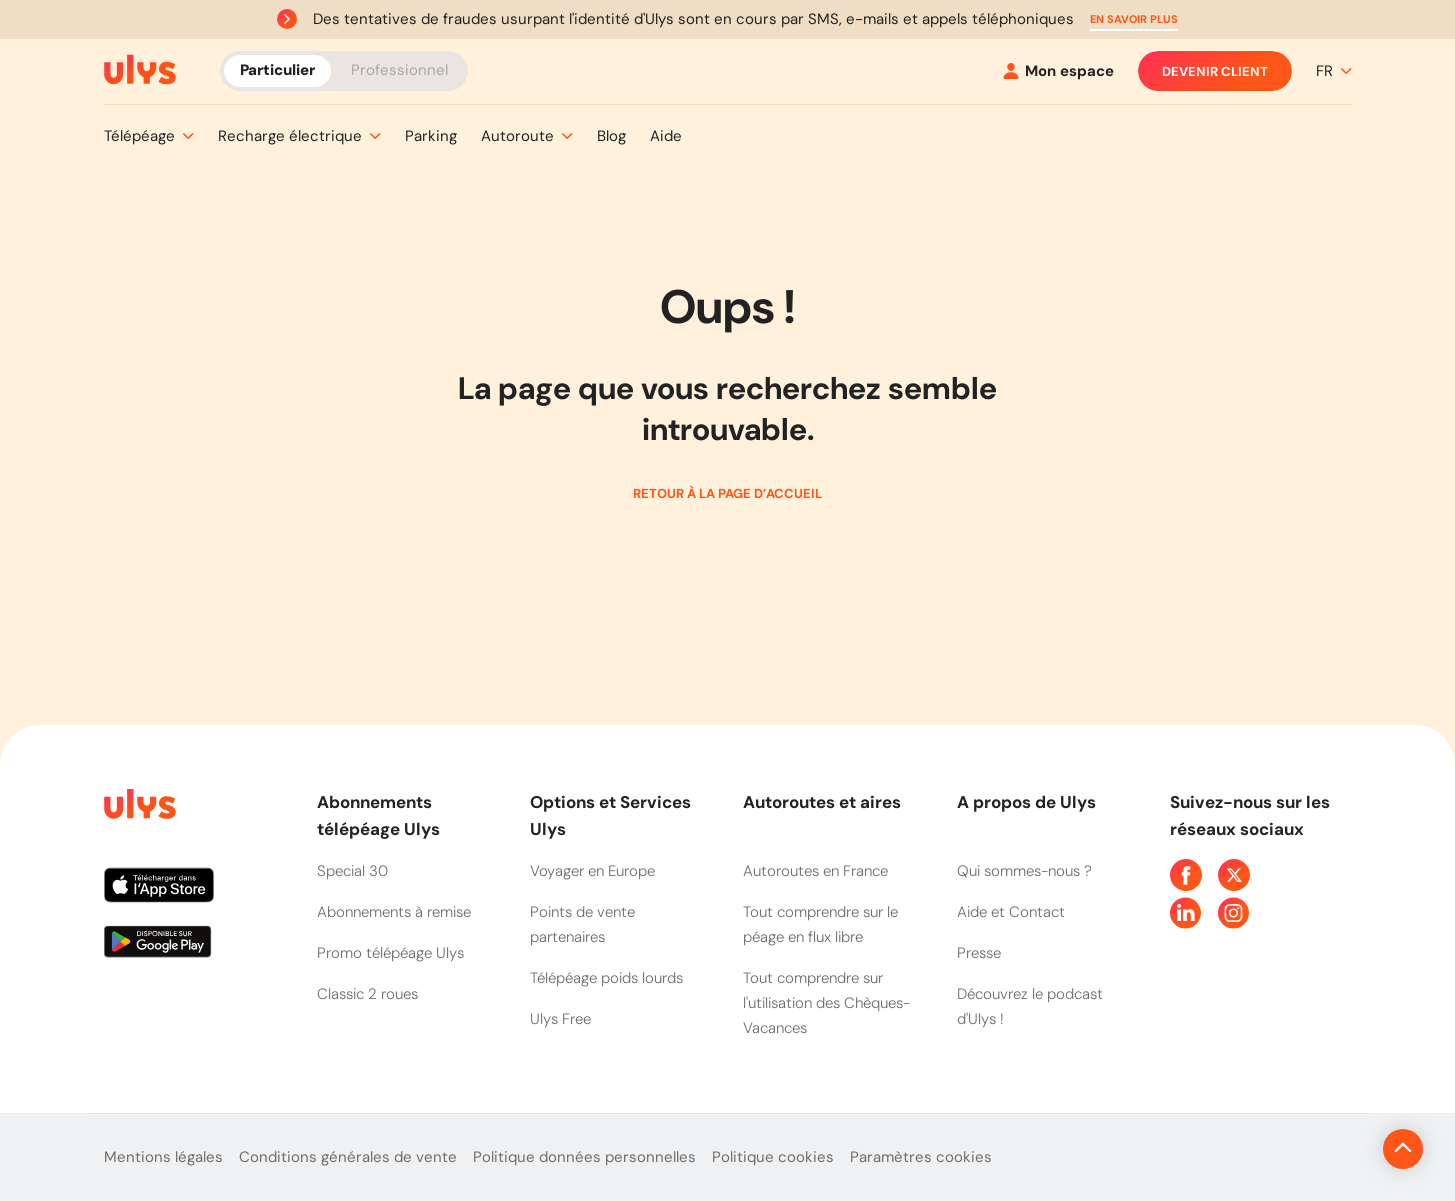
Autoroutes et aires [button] (822, 802)
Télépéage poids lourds (606, 978)
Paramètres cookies (921, 1157)
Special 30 (352, 871)
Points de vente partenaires (582, 924)
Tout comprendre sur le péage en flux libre (820, 924)
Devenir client (1215, 71)
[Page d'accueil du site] (138, 807)
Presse (979, 953)
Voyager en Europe (592, 871)
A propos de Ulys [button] (1026, 802)
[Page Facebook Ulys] (1186, 875)
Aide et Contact (1011, 912)
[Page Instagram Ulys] (1234, 913)
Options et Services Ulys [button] (610, 815)
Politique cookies (773, 1157)
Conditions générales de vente (348, 1157)
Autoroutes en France (815, 871)
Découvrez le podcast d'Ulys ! (1030, 1006)
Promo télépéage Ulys (390, 953)
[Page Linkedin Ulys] (1186, 913)
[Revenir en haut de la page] (1335, 1149)
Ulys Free (560, 1019)
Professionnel (399, 70)
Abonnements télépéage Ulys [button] (378, 815)
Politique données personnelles (584, 1157)
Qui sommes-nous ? (1024, 871)
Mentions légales (163, 1157)
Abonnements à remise (394, 912)
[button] (1134, 19)
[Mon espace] (1058, 71)
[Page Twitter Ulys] (1234, 875)
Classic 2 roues (367, 994)
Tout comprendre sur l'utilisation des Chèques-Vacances (826, 1003)
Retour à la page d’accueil (727, 493)
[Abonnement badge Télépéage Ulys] (140, 70)
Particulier (277, 70)
